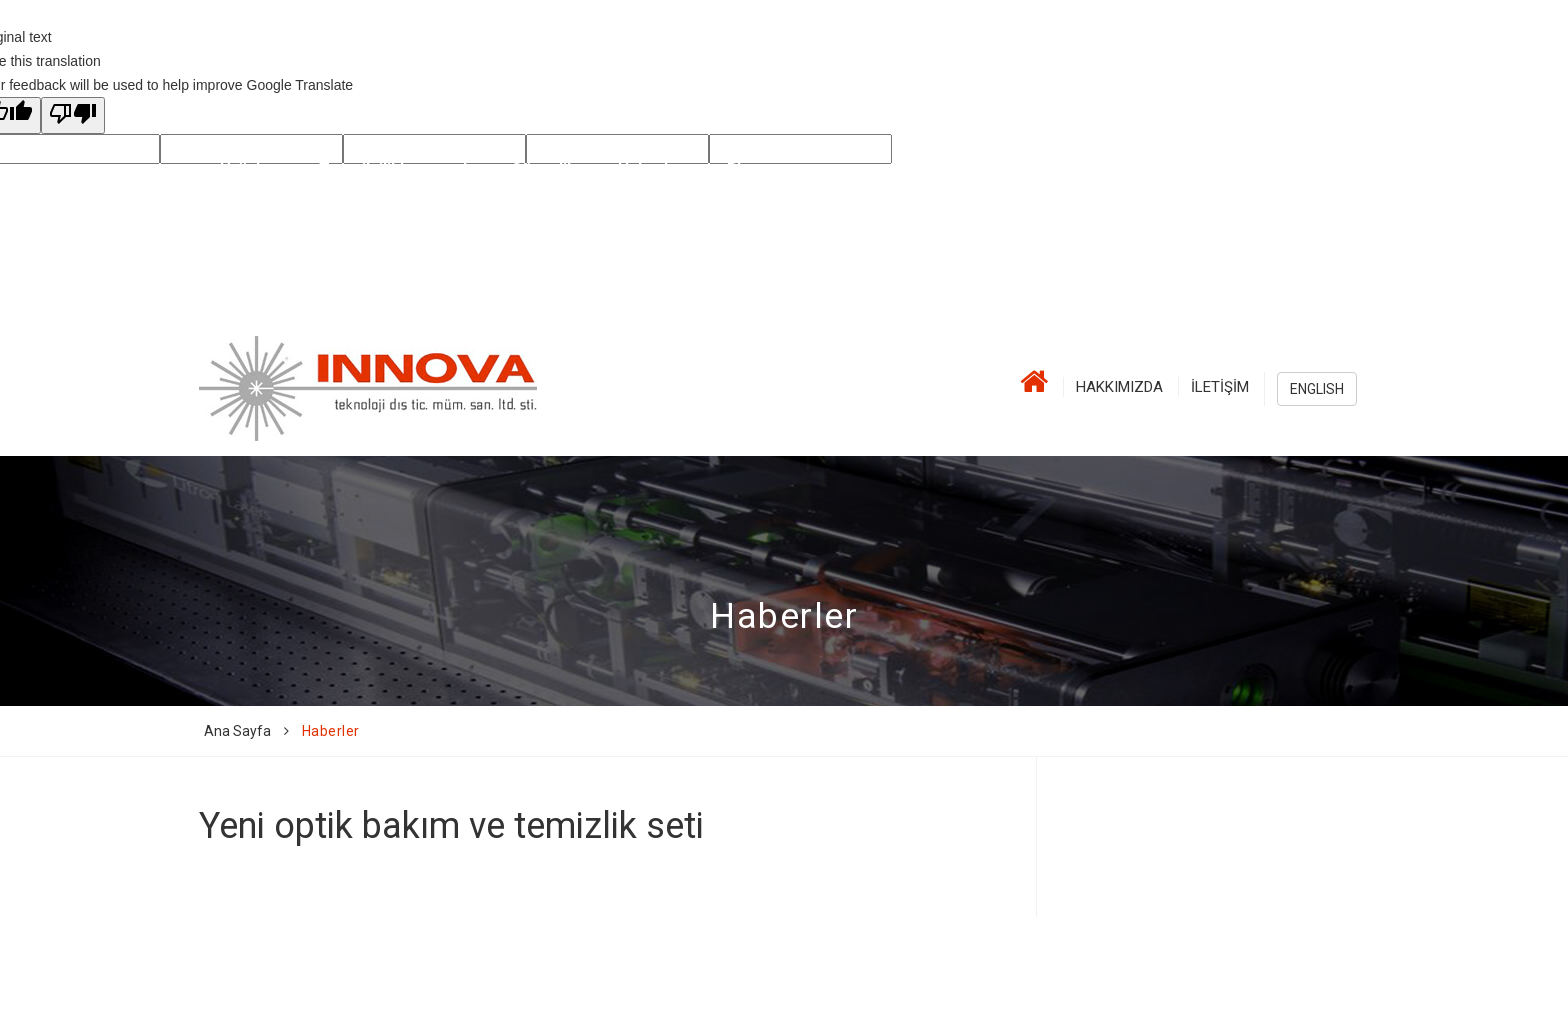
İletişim (1220, 387)
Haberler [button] (651, 169)
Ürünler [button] (248, 169)
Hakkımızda (1119, 387)
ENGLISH (1317, 389)
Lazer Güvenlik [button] (519, 169)
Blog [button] (744, 169)
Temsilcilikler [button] (370, 169)
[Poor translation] (73, 115)
